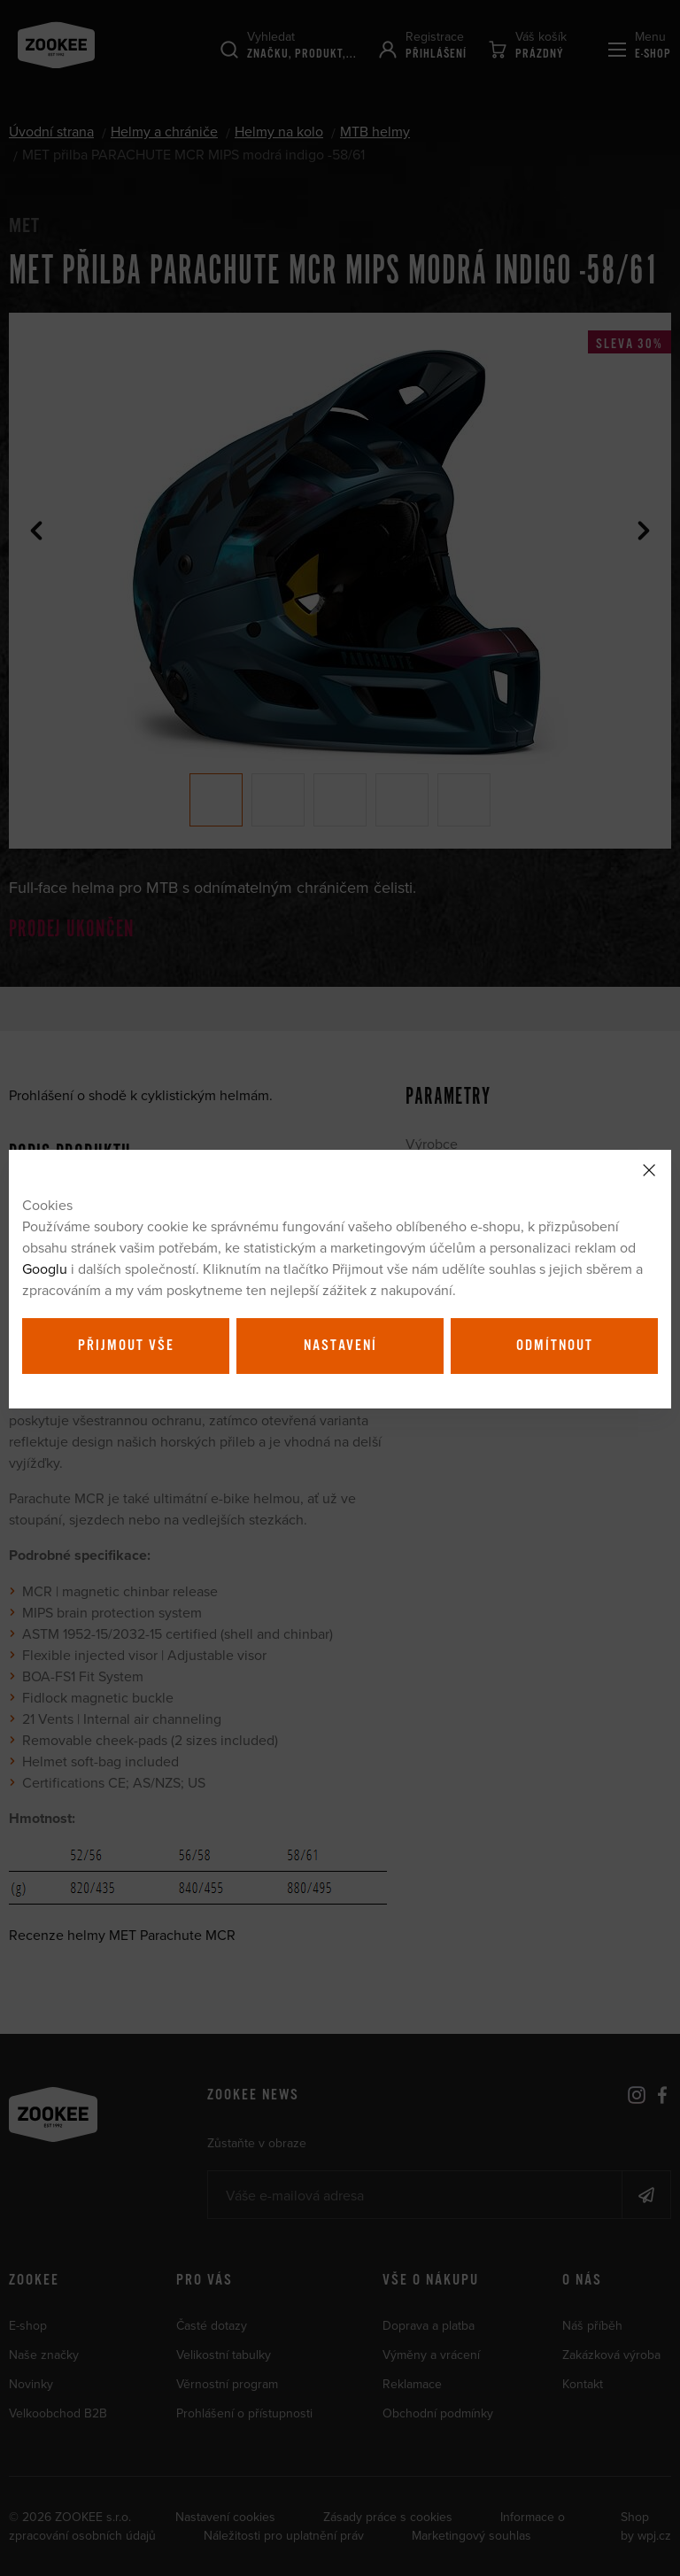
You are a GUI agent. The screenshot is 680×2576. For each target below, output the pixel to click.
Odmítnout (554, 1345)
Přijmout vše (126, 1345)
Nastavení (340, 1345)
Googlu (44, 1268)
